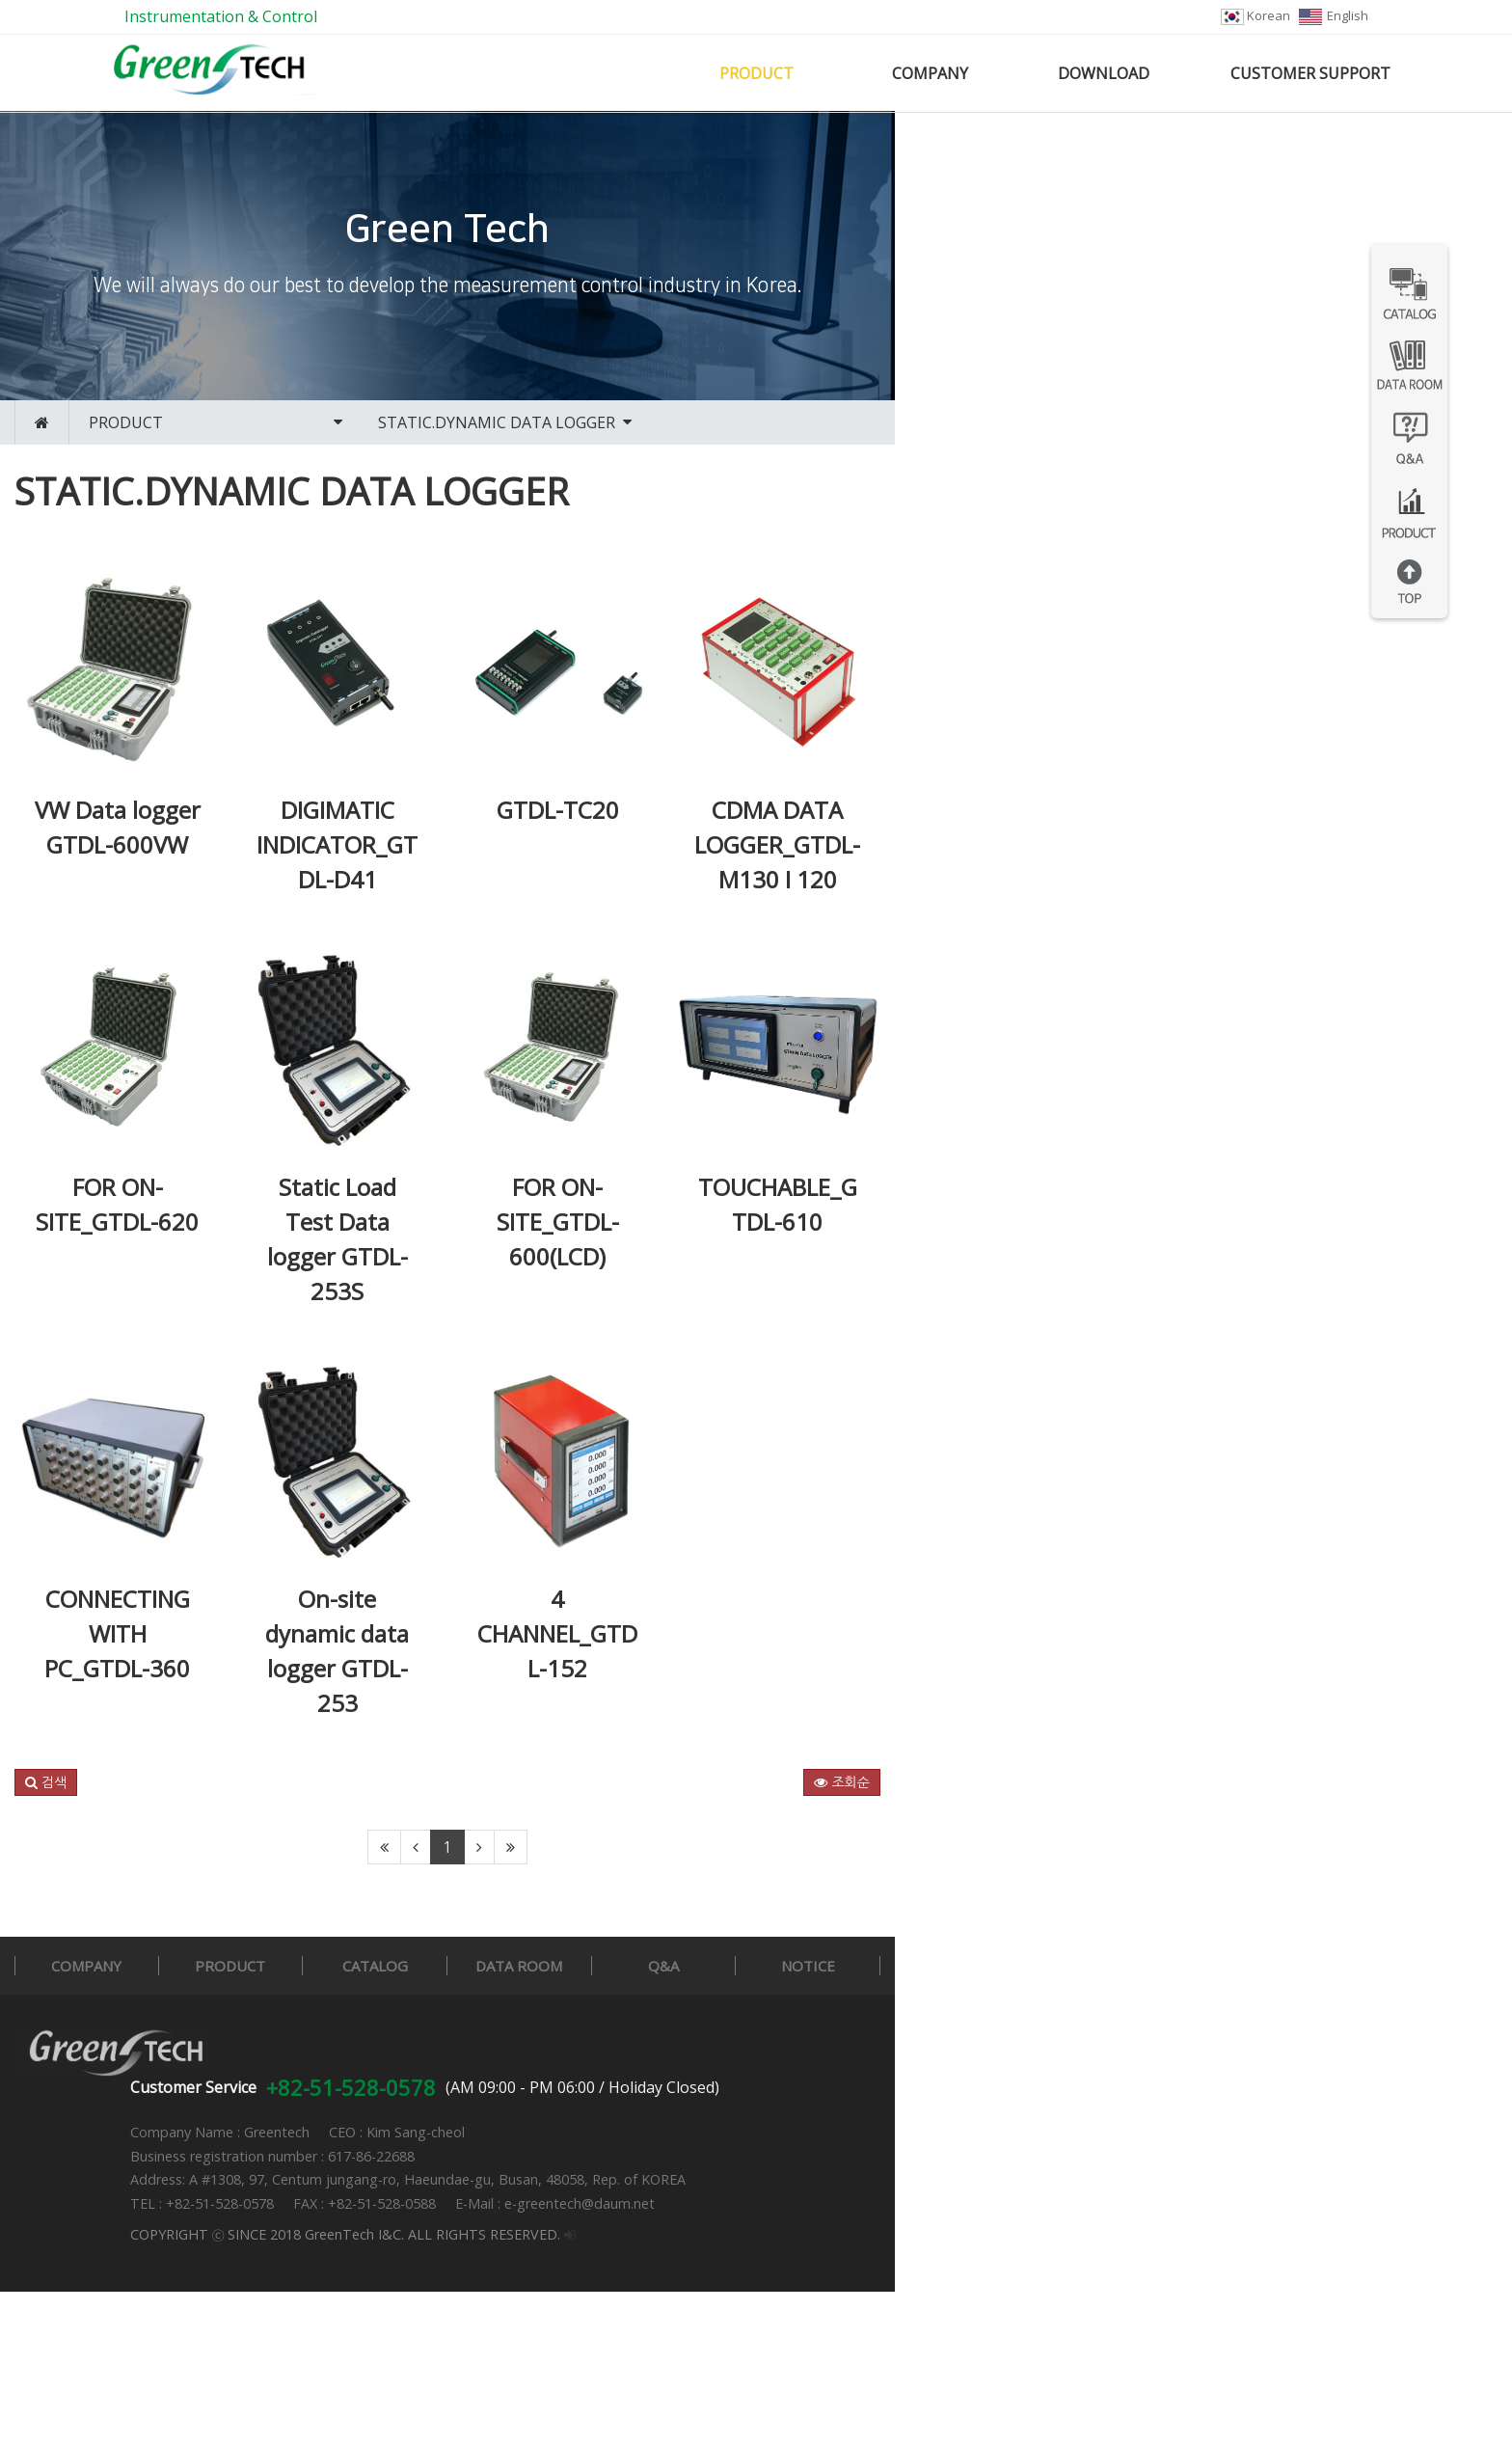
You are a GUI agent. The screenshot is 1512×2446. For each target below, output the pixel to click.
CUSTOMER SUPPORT (1310, 73)
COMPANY (930, 73)
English (1333, 15)
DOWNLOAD (1103, 73)
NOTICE (1306, 2168)
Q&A (1085, 2168)
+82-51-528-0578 (632, 2241)
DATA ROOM (866, 2168)
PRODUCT (756, 73)
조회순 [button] (1378, 1985)
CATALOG (645, 2168)
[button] (126, 1984)
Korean (1255, 15)
